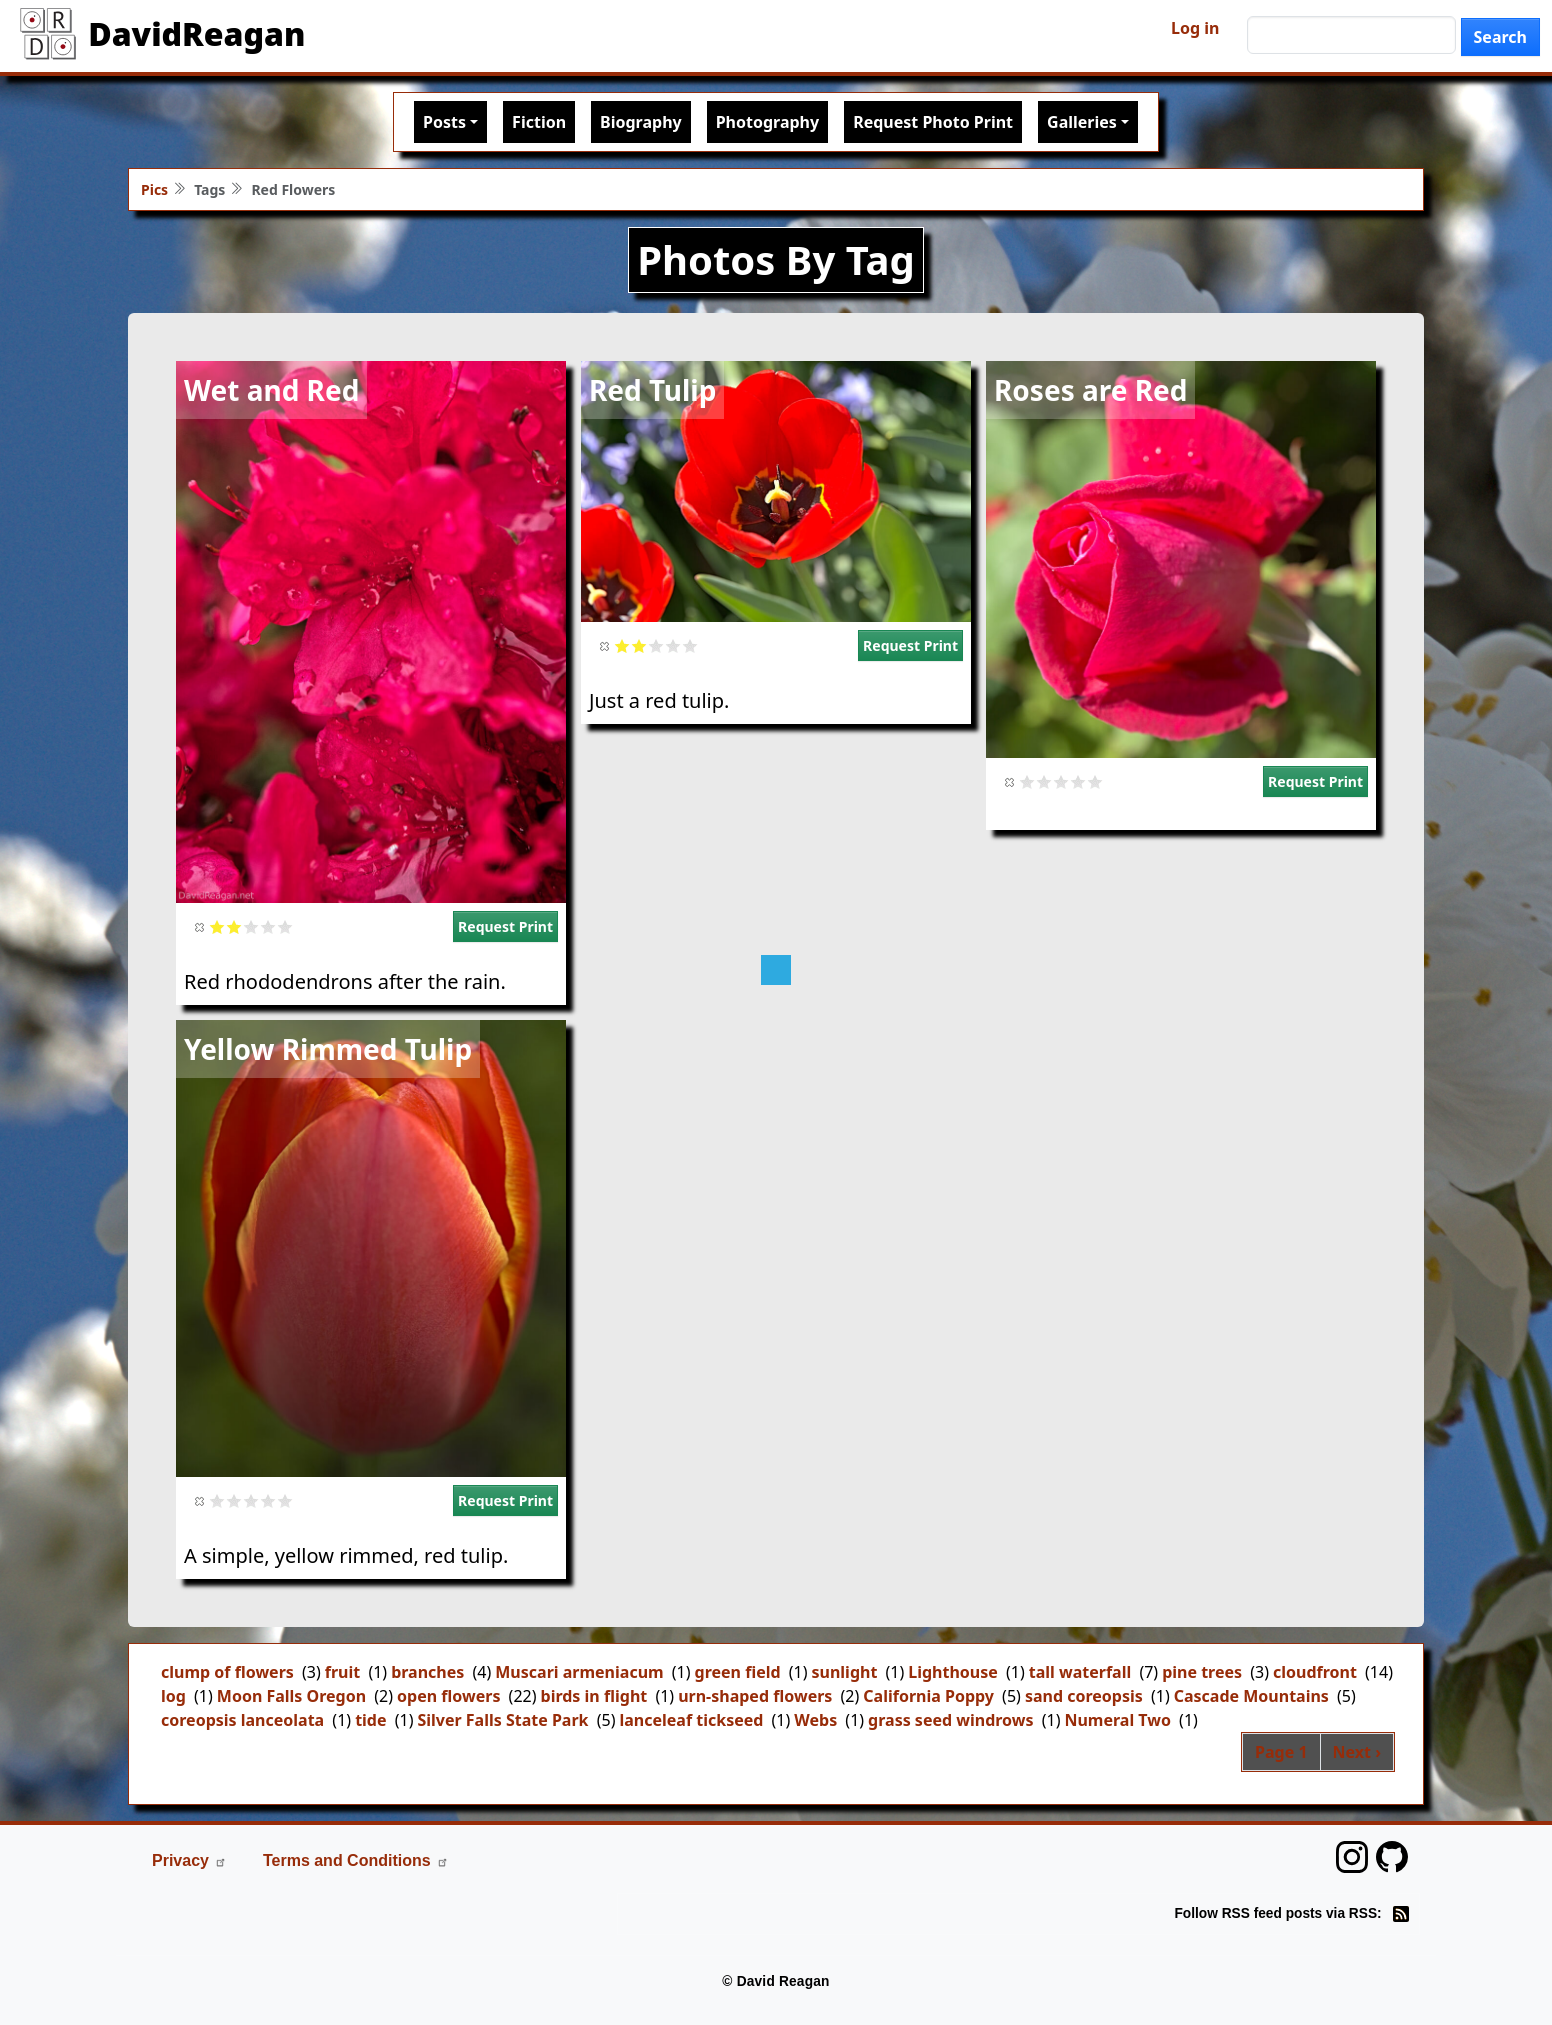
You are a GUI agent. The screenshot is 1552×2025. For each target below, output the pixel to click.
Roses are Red (1090, 390)
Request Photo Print (933, 122)
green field (738, 1672)
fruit (342, 1672)
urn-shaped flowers (755, 1696)
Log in (1195, 28)
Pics (154, 189)
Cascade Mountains (1251, 1696)
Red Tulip (652, 390)
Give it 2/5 (234, 926)
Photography (767, 122)
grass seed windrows (950, 1720)
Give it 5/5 (285, 926)
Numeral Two (1117, 1720)
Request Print (505, 926)
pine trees (1202, 1672)
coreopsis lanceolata (242, 1720)
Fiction (539, 122)
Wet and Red (271, 390)
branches (427, 1672)
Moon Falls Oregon (291, 1696)
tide (370, 1720)
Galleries (1082, 122)
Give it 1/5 (217, 926)
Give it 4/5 (268, 926)
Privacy (189, 1860)
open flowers (448, 1696)
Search (1500, 37)
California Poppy (928, 1696)
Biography (641, 122)
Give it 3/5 (251, 926)
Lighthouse (953, 1672)
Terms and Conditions (356, 1860)
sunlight (845, 1672)
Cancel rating (200, 926)
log (173, 1696)
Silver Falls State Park (502, 1720)
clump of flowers (227, 1672)
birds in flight (594, 1696)
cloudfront (1315, 1672)
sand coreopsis (1084, 1696)
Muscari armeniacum (579, 1672)
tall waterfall (1080, 1672)
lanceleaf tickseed (691, 1720)
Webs (815, 1720)
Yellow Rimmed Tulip (328, 1049)
